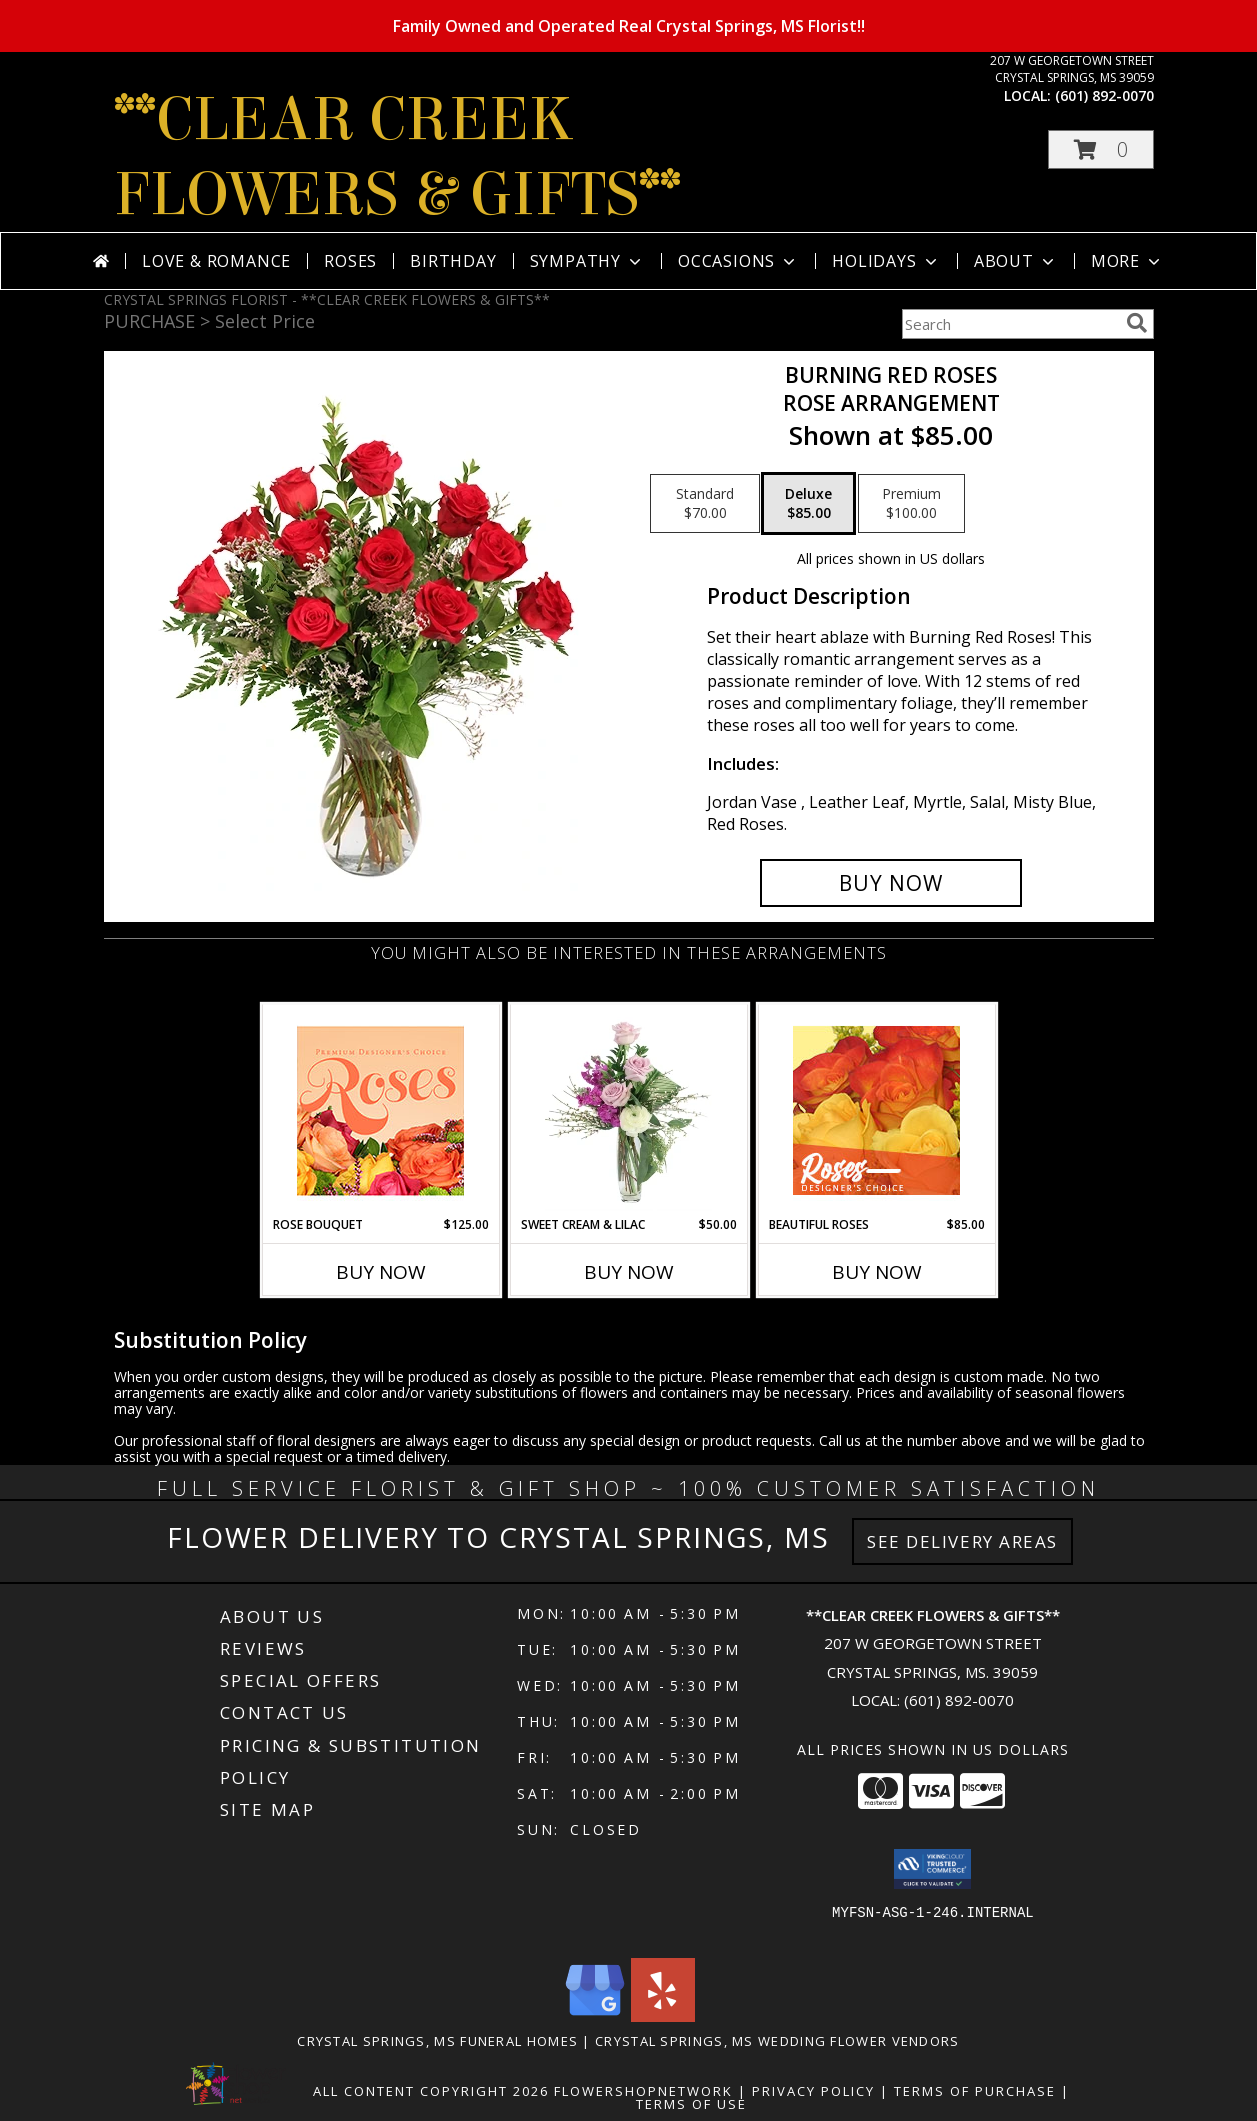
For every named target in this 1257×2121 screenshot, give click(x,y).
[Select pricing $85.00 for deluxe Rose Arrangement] (808, 504)
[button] (1101, 149)
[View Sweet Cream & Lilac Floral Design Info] (628, 1110)
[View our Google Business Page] (595, 2016)
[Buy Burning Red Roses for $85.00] (891, 883)
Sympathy (587, 261)
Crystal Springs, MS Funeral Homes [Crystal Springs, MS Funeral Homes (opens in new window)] (437, 2041)
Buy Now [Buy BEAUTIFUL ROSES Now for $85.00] (877, 1272)
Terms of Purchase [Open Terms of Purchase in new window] (975, 2091)
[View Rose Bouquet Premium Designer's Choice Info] (380, 1110)
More (1127, 261)
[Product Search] (1010, 324)
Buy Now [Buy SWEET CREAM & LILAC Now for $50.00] (629, 1272)
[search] (1137, 323)
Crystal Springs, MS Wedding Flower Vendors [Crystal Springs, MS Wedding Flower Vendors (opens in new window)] (777, 2041)
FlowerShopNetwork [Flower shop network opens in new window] (643, 2091)
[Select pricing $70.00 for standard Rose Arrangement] (705, 504)
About (1016, 261)
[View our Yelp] (663, 2016)
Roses (350, 261)
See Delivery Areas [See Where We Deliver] (962, 1541)
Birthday (453, 261)
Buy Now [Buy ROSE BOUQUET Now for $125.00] (381, 1272)
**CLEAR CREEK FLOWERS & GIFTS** (397, 157)
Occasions (738, 261)
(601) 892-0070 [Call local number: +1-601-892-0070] (1104, 95)
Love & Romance (216, 261)
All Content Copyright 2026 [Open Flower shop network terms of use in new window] (431, 2091)
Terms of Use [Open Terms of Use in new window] (691, 2104)
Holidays (886, 261)
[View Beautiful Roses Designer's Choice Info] (876, 1110)
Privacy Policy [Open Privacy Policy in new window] (813, 2091)
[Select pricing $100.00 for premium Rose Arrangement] (911, 504)
